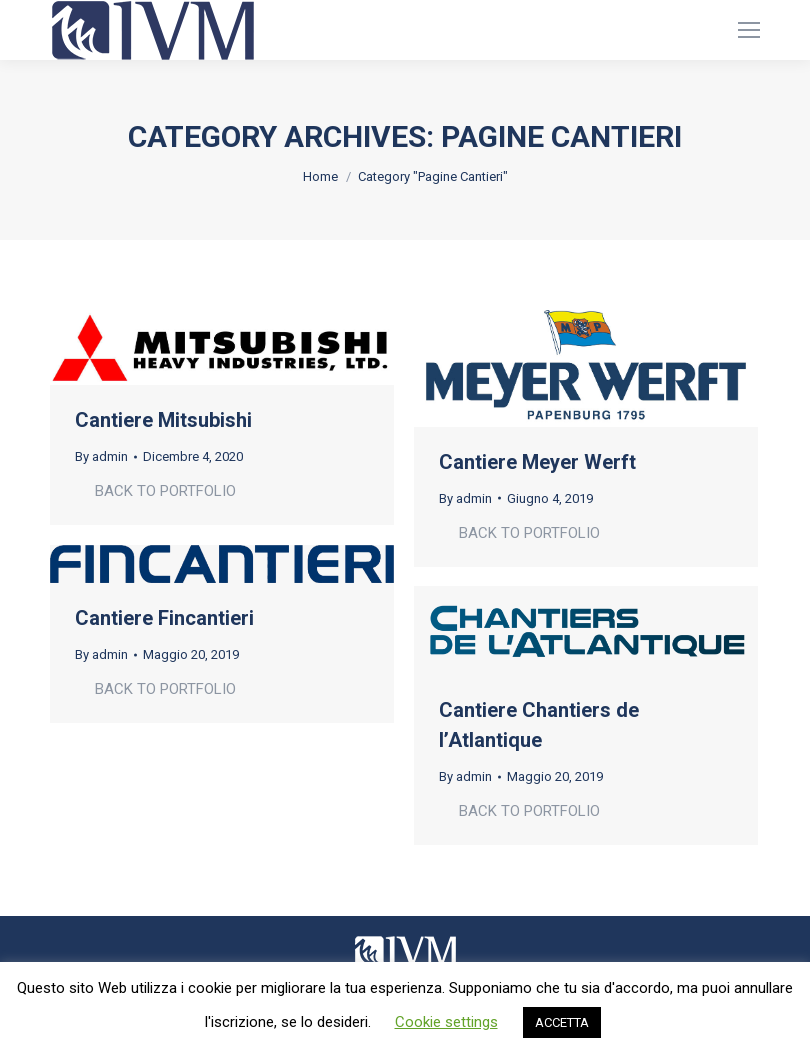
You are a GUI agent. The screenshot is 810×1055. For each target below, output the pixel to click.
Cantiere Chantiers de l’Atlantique (539, 725)
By (101, 456)
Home (320, 176)
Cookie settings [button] (446, 1022)
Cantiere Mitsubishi (163, 420)
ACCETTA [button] (562, 1022)
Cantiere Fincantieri (164, 618)
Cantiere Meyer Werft (537, 462)
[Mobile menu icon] (749, 30)
